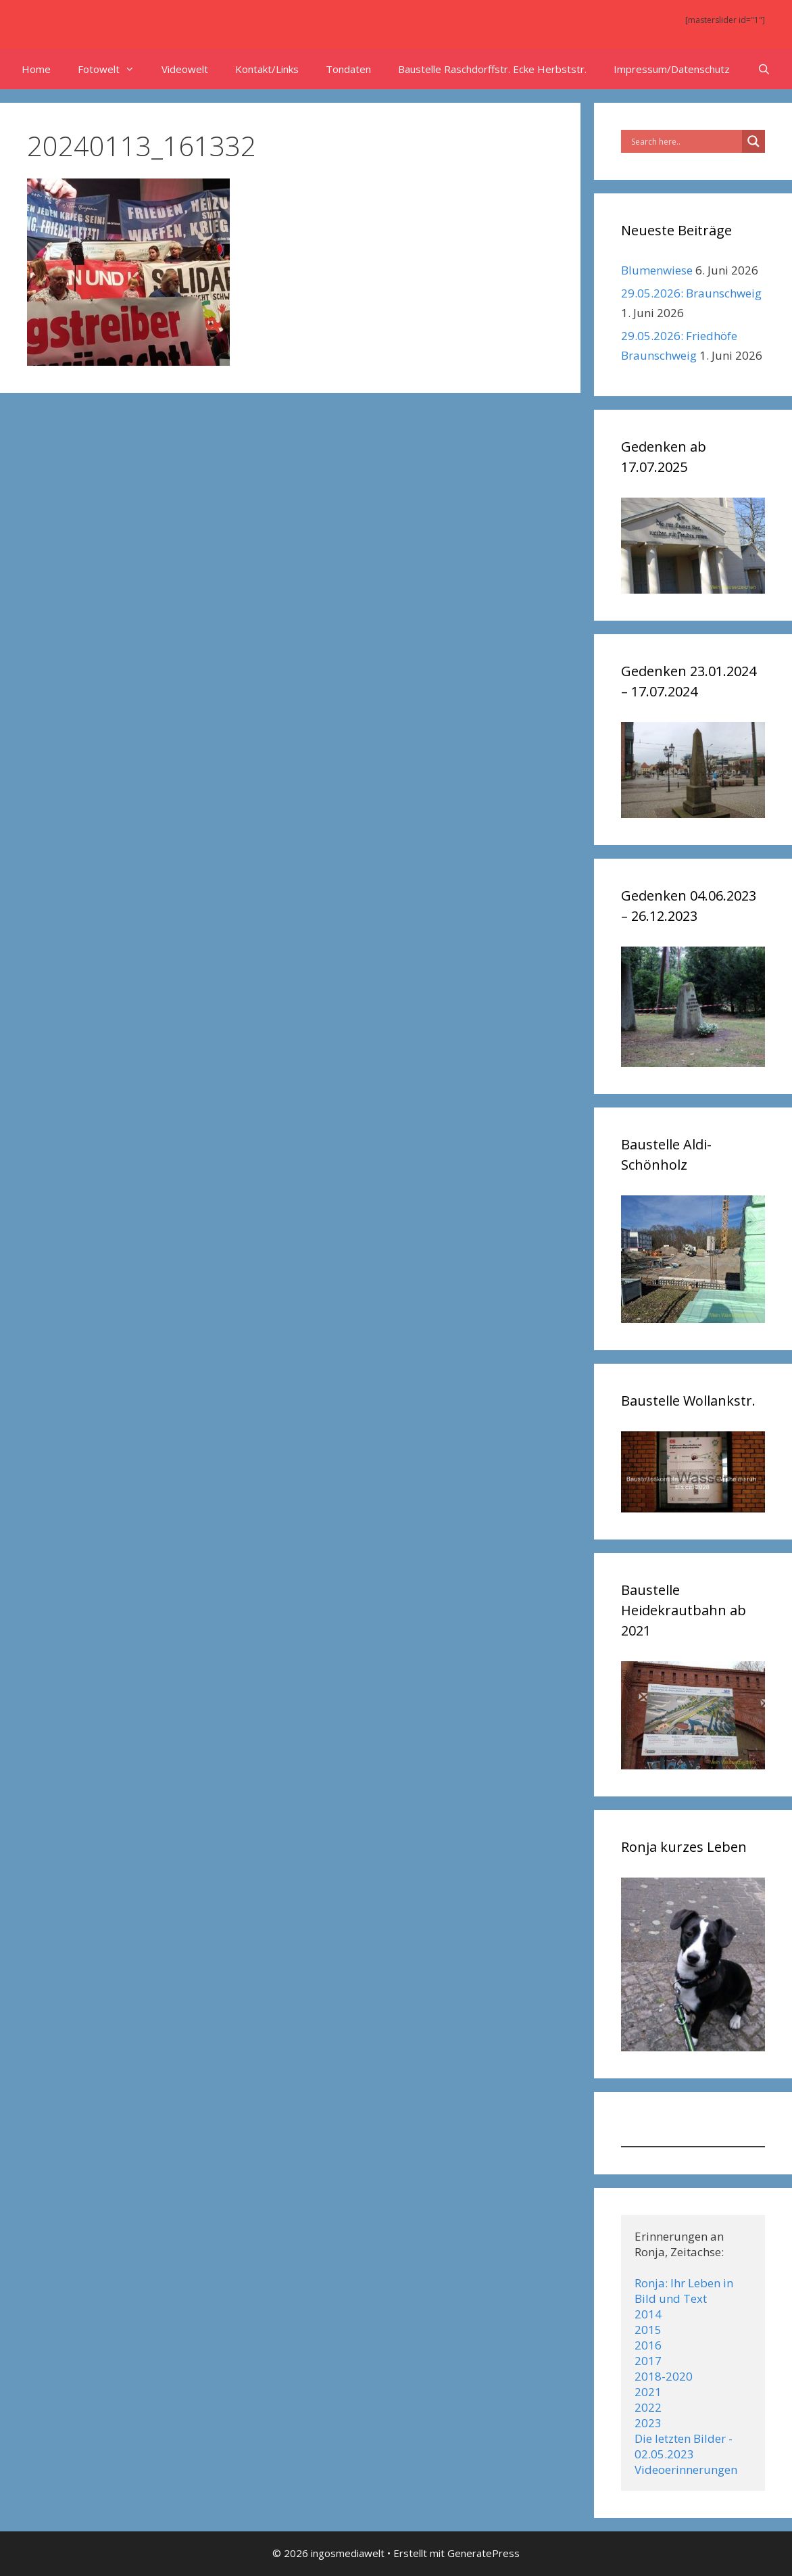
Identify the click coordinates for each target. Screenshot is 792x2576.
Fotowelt (113, 69)
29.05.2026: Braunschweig (691, 293)
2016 (648, 2345)
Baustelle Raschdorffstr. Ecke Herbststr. (492, 69)
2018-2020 (664, 2376)
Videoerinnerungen (686, 2469)
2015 (648, 2329)
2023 (648, 2423)
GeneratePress (483, 2553)
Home (36, 69)
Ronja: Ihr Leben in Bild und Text (685, 2290)
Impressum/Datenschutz (672, 69)
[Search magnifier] (753, 141)
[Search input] (685, 141)
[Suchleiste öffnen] (763, 69)
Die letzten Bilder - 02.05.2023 (685, 2446)
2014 (648, 2314)
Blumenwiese (657, 270)
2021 (648, 2392)
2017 (648, 2360)
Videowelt (185, 69)
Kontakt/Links (267, 69)
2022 (648, 2407)
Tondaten (348, 69)
